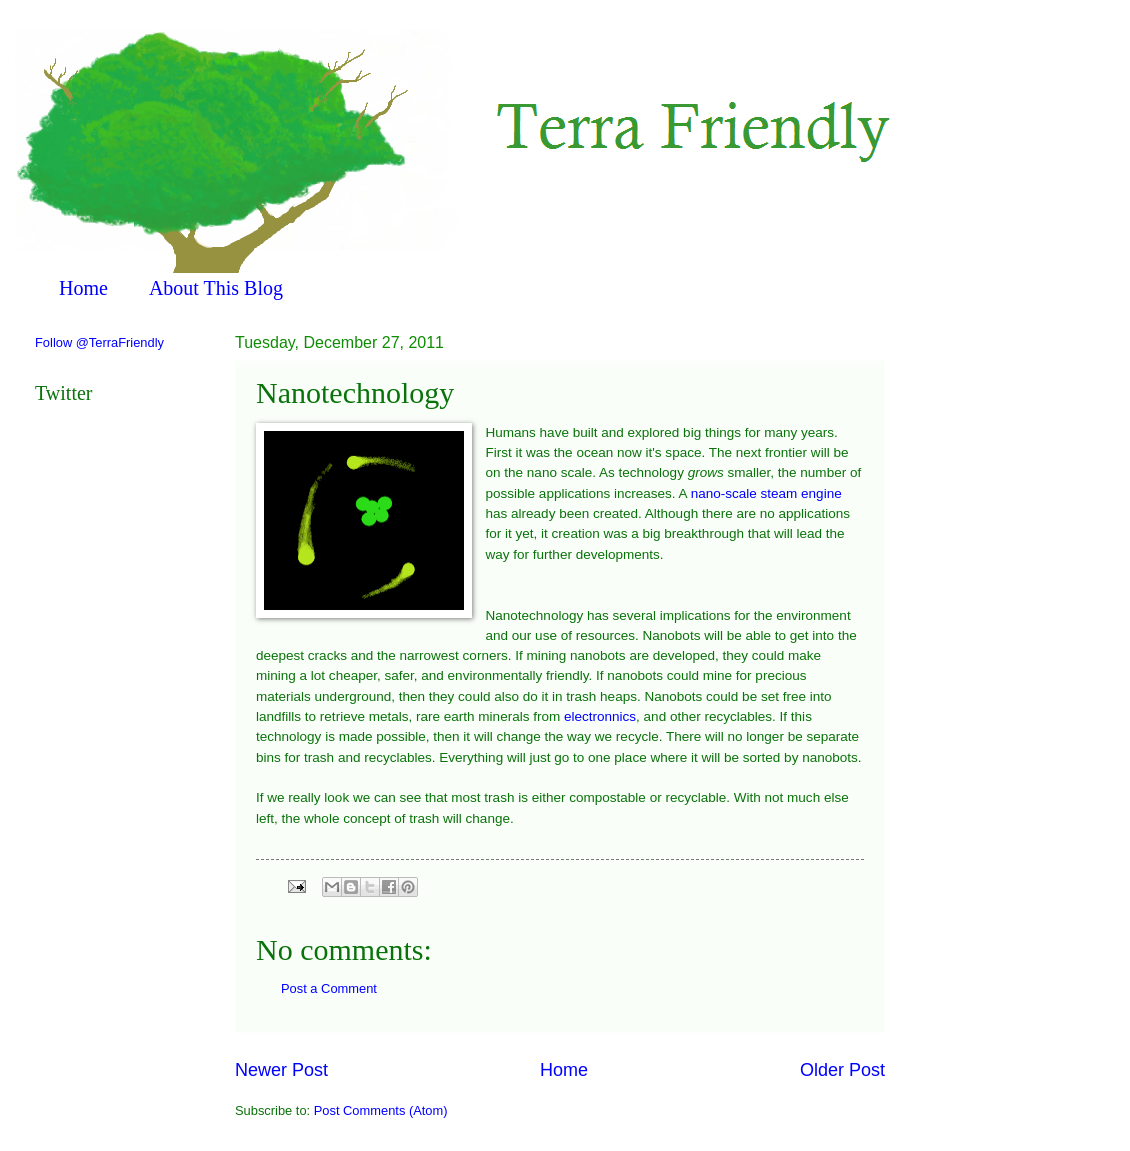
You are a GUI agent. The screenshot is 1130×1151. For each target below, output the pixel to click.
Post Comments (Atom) (381, 1110)
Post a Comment (329, 988)
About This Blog (216, 288)
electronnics (600, 716)
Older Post (842, 1070)
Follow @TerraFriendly (99, 342)
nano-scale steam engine (766, 493)
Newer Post (281, 1070)
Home (83, 288)
